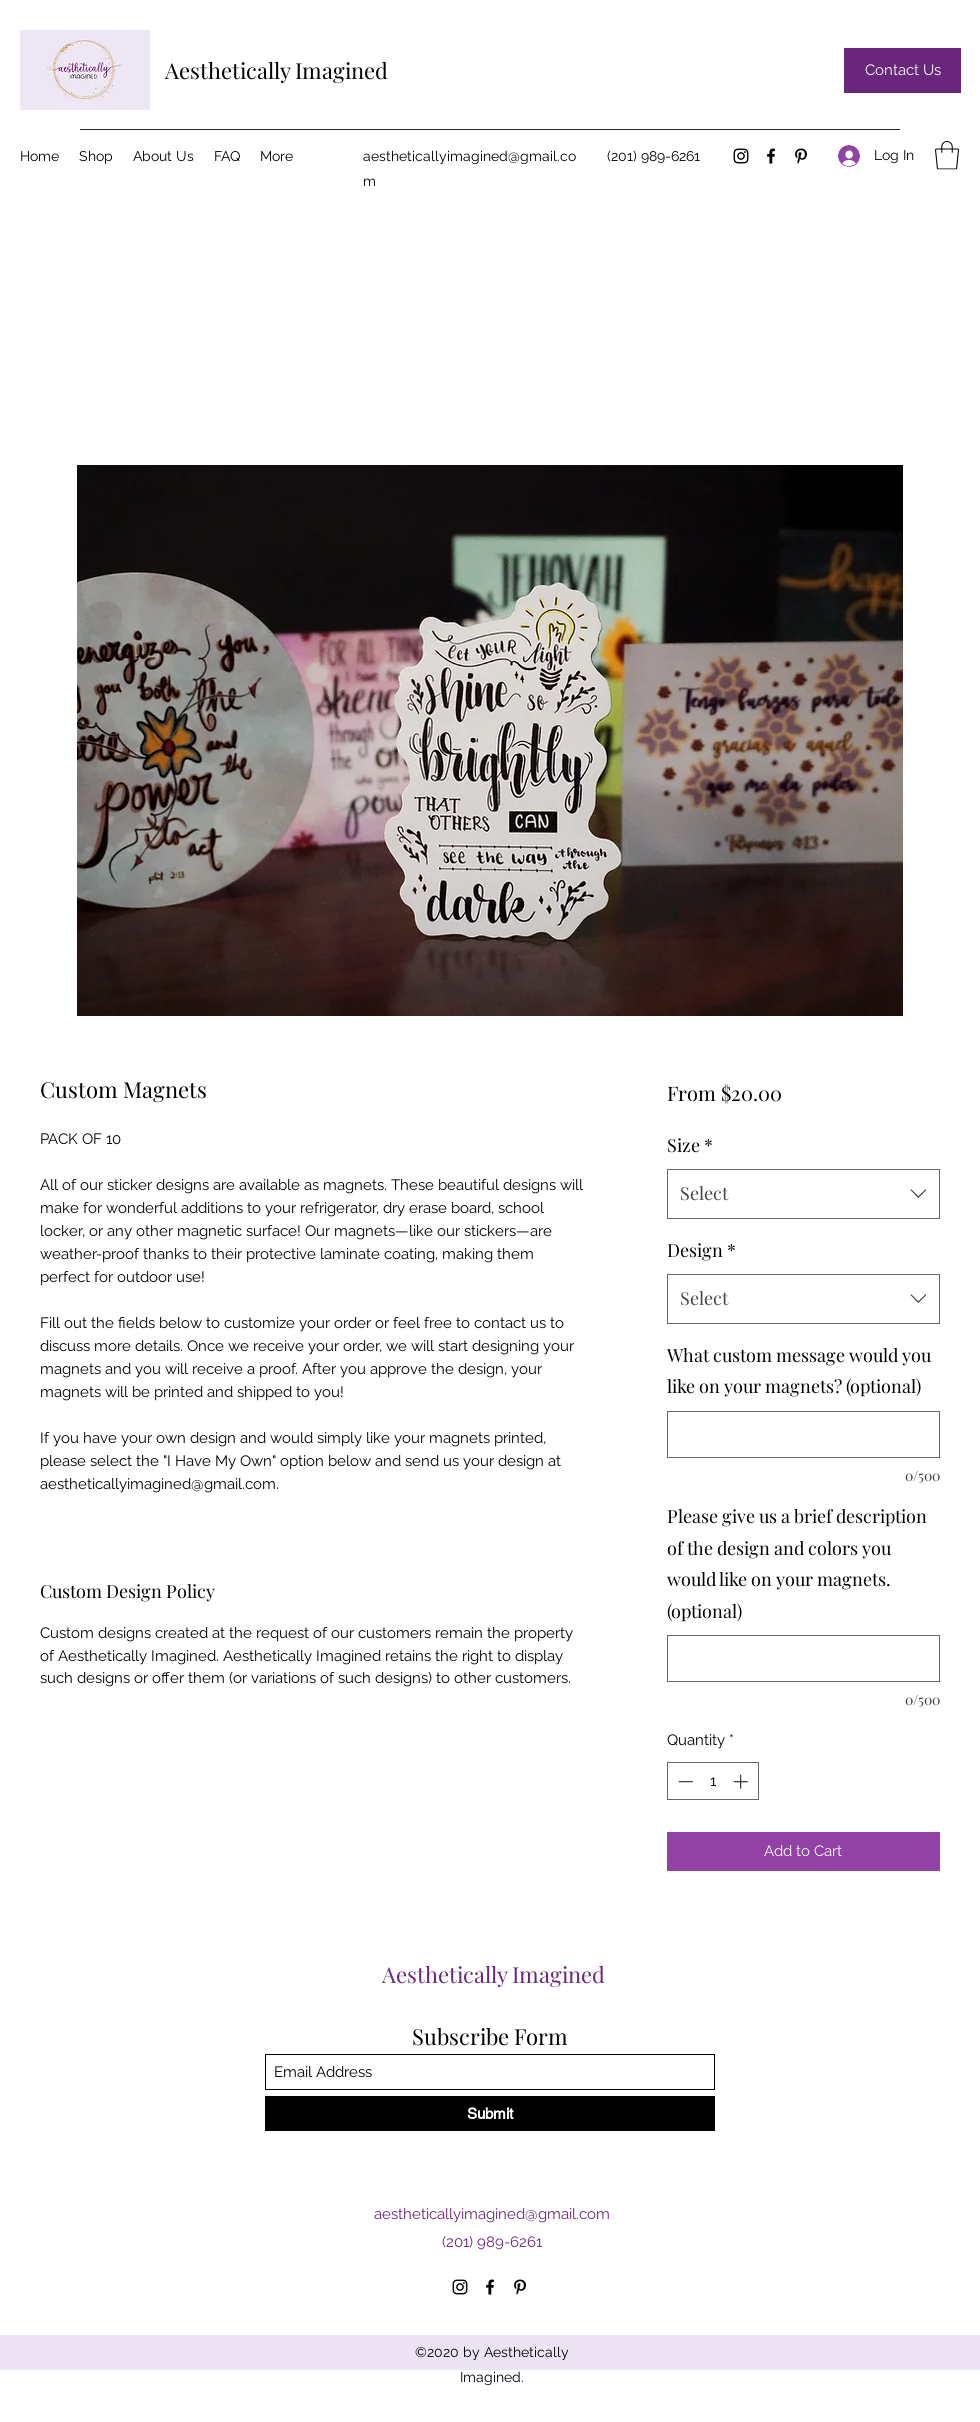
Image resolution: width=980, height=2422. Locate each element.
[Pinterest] (801, 156)
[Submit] (490, 2113)
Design (701, 1250)
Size (690, 1145)
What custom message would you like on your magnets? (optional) (799, 1371)
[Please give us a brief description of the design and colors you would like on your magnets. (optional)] (803, 1658)
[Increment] (742, 1781)
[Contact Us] (902, 70)
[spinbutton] (712, 1781)
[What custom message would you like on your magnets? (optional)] (803, 1434)
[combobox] (803, 1194)
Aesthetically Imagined (276, 70)
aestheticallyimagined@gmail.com (492, 2214)
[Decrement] (683, 1781)
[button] (947, 155)
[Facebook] (771, 156)
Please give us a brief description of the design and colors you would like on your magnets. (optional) (797, 1563)
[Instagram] (741, 156)
